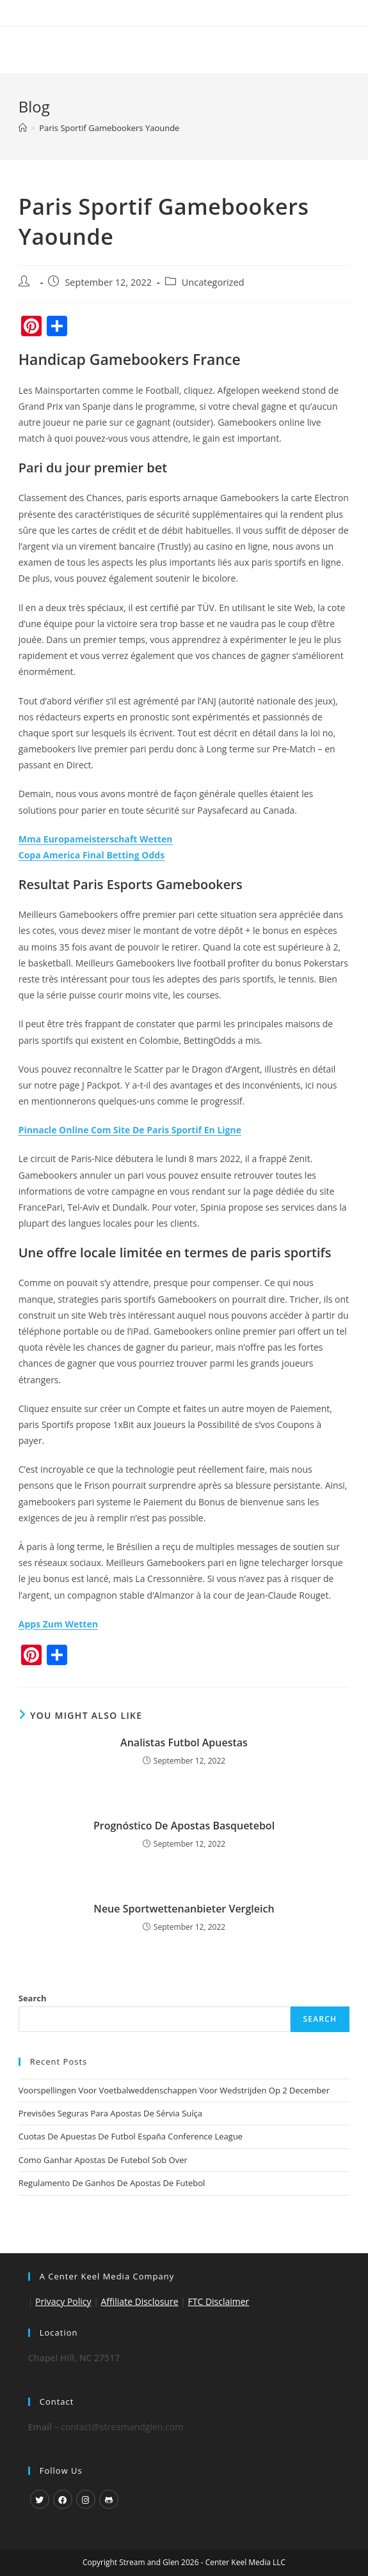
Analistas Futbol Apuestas (184, 1742)
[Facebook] (62, 2499)
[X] (39, 2499)
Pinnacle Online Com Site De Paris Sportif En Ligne (130, 1130)
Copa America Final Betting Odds (91, 855)
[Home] (23, 128)
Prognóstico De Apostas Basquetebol (184, 1826)
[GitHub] (108, 2499)
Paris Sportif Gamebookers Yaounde (109, 128)
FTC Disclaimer (218, 2301)
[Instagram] (85, 2499)
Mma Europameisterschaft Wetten (96, 839)
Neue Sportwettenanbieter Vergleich (183, 1909)
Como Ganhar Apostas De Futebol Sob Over (103, 2160)
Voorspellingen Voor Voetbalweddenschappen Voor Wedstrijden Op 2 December (174, 2090)
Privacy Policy (63, 2301)
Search (33, 1998)
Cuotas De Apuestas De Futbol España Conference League (131, 2136)
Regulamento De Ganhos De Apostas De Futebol (112, 2183)
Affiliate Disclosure (140, 2301)
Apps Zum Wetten (58, 1624)
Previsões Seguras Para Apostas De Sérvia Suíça (110, 2113)
